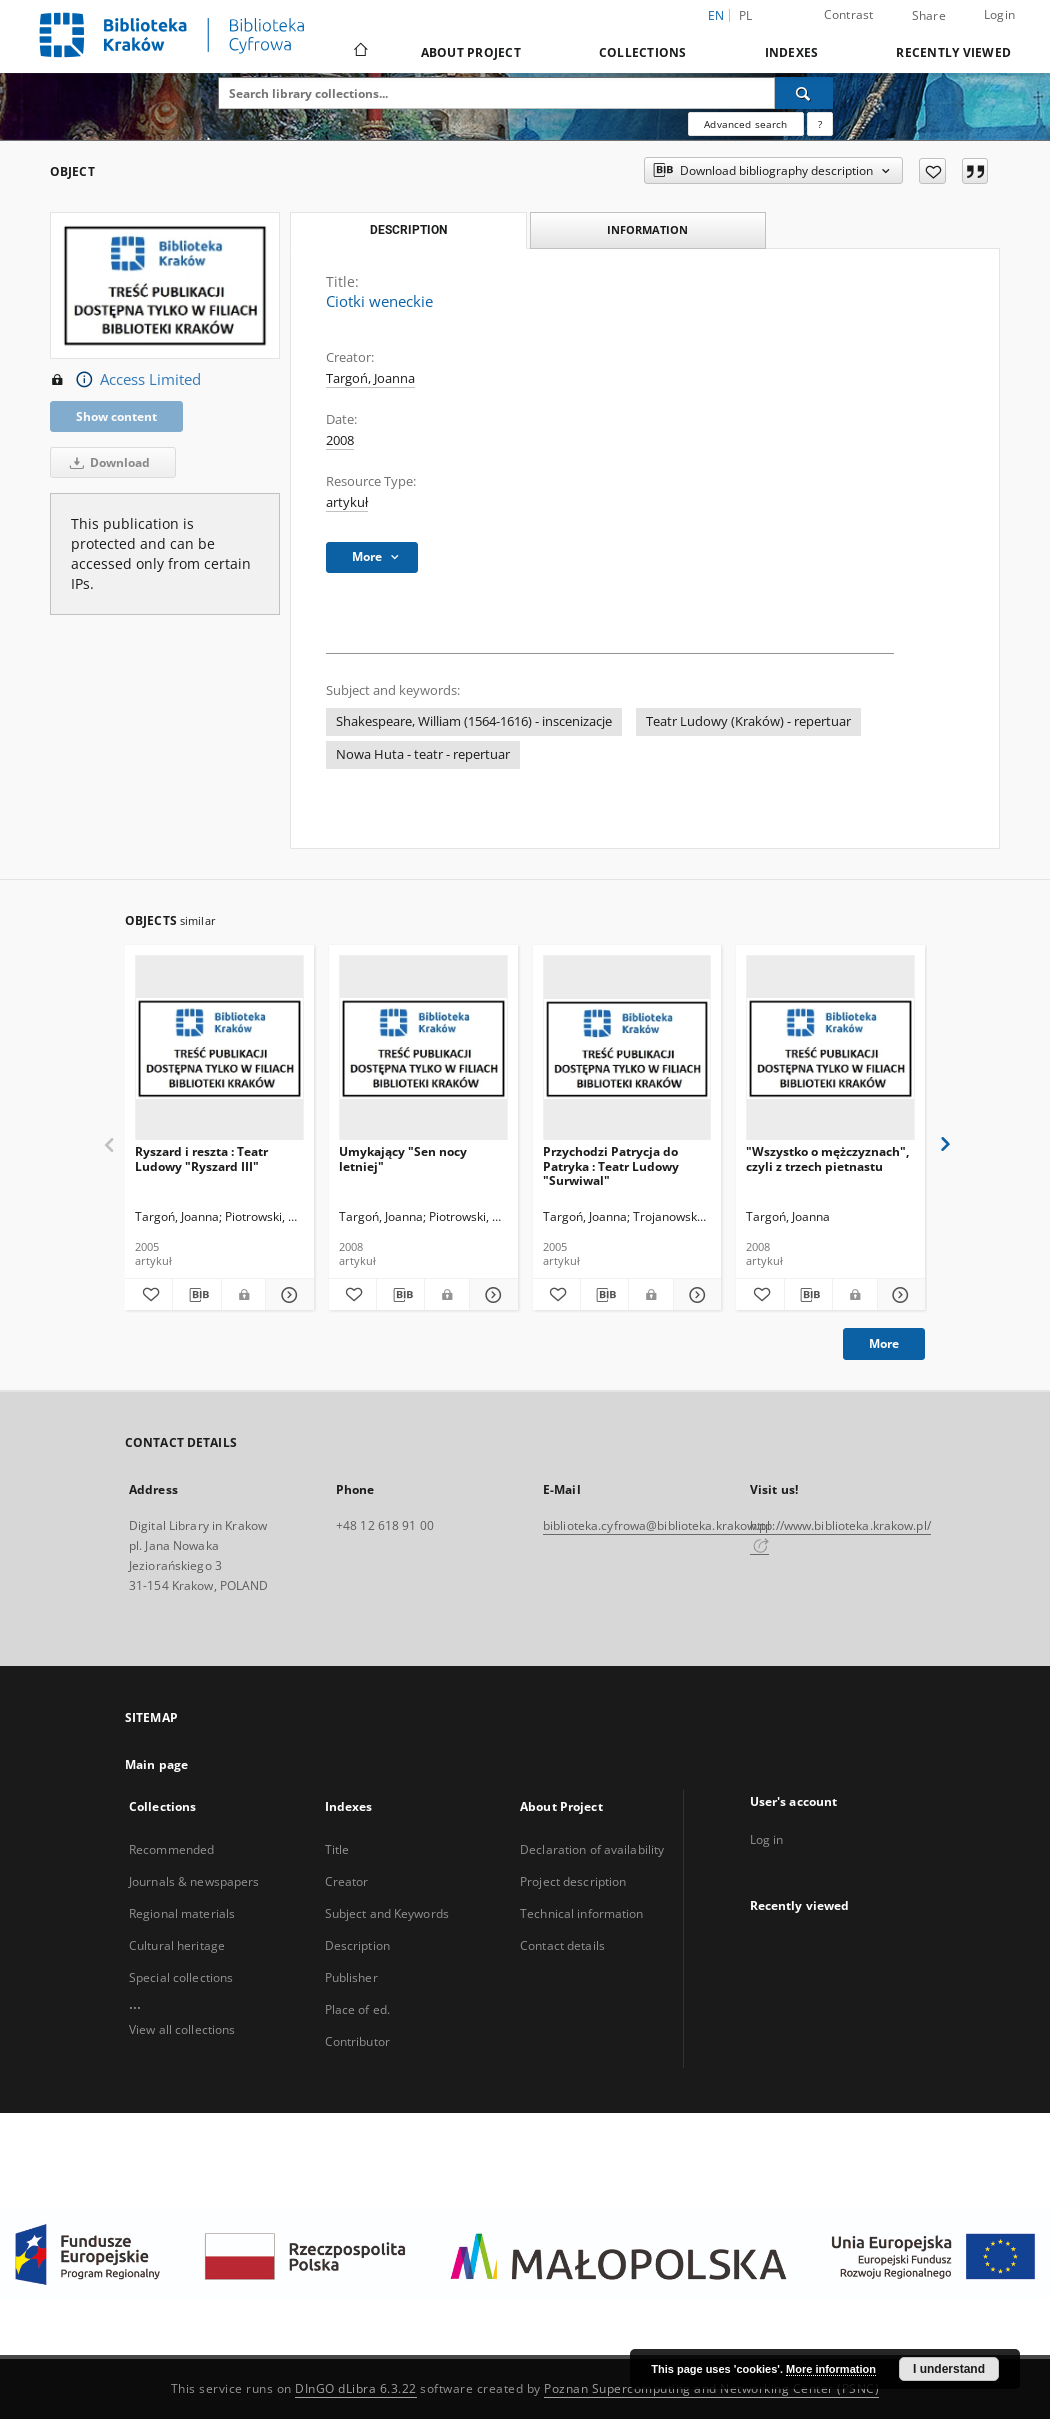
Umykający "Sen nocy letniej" (403, 1158)
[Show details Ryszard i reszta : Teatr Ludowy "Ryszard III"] (286, 1295)
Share (929, 16)
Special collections (181, 1977)
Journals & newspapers (194, 1881)
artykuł (347, 502)
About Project (471, 52)
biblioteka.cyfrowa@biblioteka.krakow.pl (656, 1525)
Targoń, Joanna (370, 378)
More (884, 1343)
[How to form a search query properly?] (820, 124)
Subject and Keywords (387, 1913)
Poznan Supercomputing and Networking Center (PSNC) (711, 2388)
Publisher (351, 1977)
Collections (643, 52)
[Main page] (359, 52)
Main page (156, 1764)
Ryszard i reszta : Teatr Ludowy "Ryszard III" (201, 1158)
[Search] (804, 93)
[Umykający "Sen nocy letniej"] (423, 1048)
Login (999, 14)
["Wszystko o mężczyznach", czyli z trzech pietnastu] (830, 1048)
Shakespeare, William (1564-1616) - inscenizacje (474, 721)
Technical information (582, 1913)
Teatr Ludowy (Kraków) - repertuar (748, 721)
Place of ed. (357, 2009)
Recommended (171, 1849)
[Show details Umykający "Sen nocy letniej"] (490, 1295)
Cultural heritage (177, 1945)
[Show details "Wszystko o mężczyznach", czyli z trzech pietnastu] (898, 1295)
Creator (347, 1881)
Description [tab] (408, 230)
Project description (573, 1881)
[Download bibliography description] (196, 1295)
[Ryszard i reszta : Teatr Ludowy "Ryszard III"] (219, 1048)
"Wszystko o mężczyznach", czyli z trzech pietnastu (827, 1158)
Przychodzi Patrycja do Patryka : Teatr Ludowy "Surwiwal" (611, 1165)
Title (337, 1849)
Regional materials (182, 1913)
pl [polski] (746, 15)
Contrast (849, 14)
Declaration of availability (592, 1849)
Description (357, 1945)
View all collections (182, 2029)
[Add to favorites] (932, 171)
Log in (767, 1839)
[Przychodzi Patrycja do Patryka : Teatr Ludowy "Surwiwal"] (627, 1048)
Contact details (562, 1945)
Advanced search (745, 124)
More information (831, 2369)
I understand (949, 2369)
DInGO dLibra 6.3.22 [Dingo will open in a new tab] (356, 2388)
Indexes (792, 52)
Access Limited (125, 380)
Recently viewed (953, 52)
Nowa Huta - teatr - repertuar (423, 754)
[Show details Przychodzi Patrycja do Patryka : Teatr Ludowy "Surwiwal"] (694, 1295)
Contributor (357, 2041)
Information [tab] (647, 229)
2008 (340, 440)
